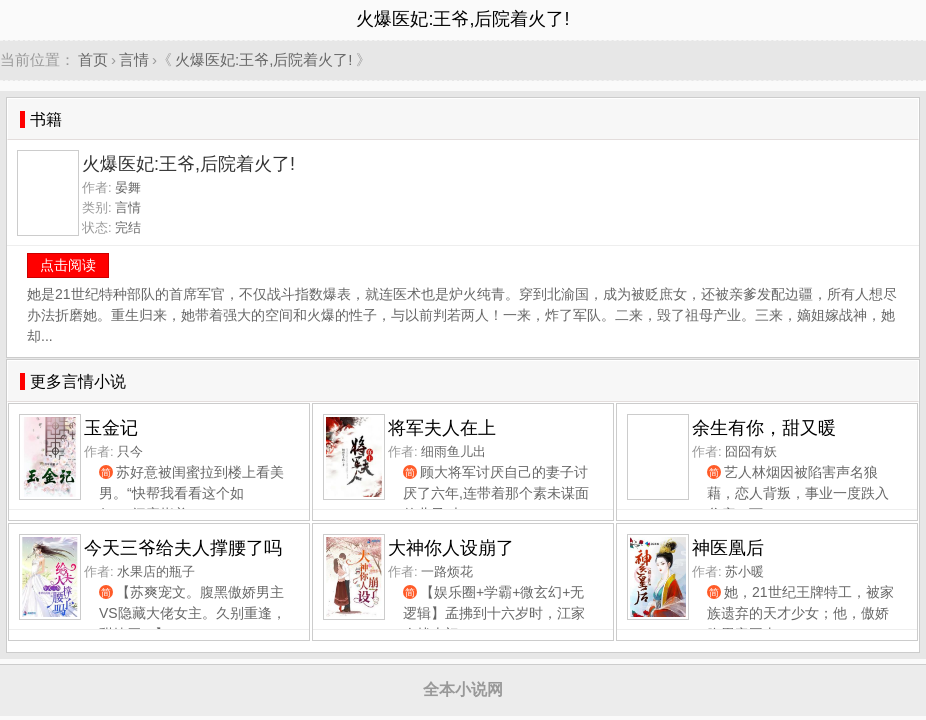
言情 (134, 59)
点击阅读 (68, 265)
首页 (93, 59)
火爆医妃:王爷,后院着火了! (264, 59)
